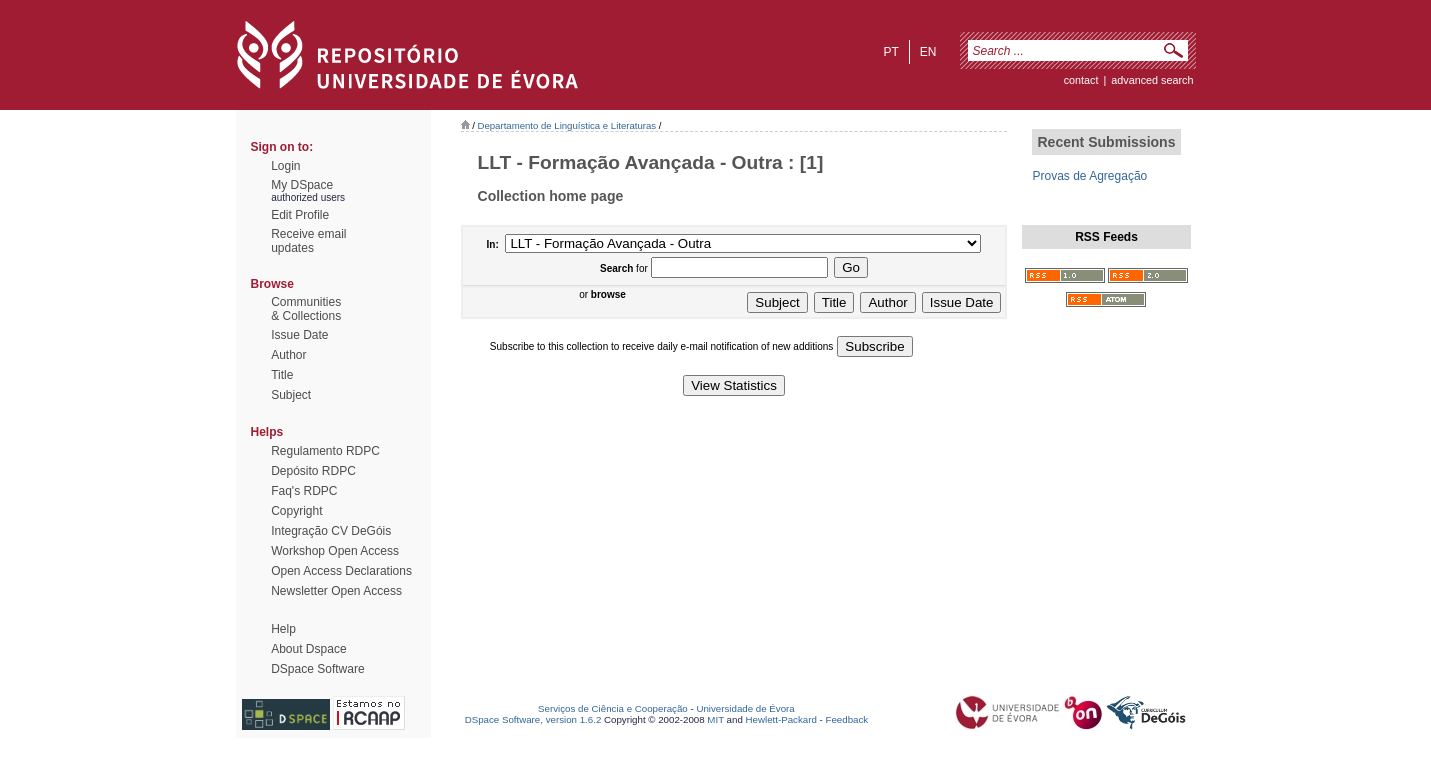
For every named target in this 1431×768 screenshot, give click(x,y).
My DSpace (302, 185)
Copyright (296, 511)
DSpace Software (317, 669)
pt (890, 52)
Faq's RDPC (304, 491)
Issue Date (299, 335)
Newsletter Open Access (336, 591)
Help (283, 629)
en (928, 52)
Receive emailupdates (308, 241)
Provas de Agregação (1089, 176)
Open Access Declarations (341, 571)
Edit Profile (300, 215)
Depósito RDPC (313, 471)
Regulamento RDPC (325, 451)
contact (1081, 80)
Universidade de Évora (745, 708)
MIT (715, 719)
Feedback (846, 719)
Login (285, 166)
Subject (291, 395)
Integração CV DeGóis (331, 531)
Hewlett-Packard (781, 719)
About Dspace (308, 649)
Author (288, 355)
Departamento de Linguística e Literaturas (567, 125)
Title (282, 375)
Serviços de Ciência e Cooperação (613, 708)
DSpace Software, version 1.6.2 (533, 719)
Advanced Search (1152, 80)
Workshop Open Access (335, 551)
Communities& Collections (306, 309)
